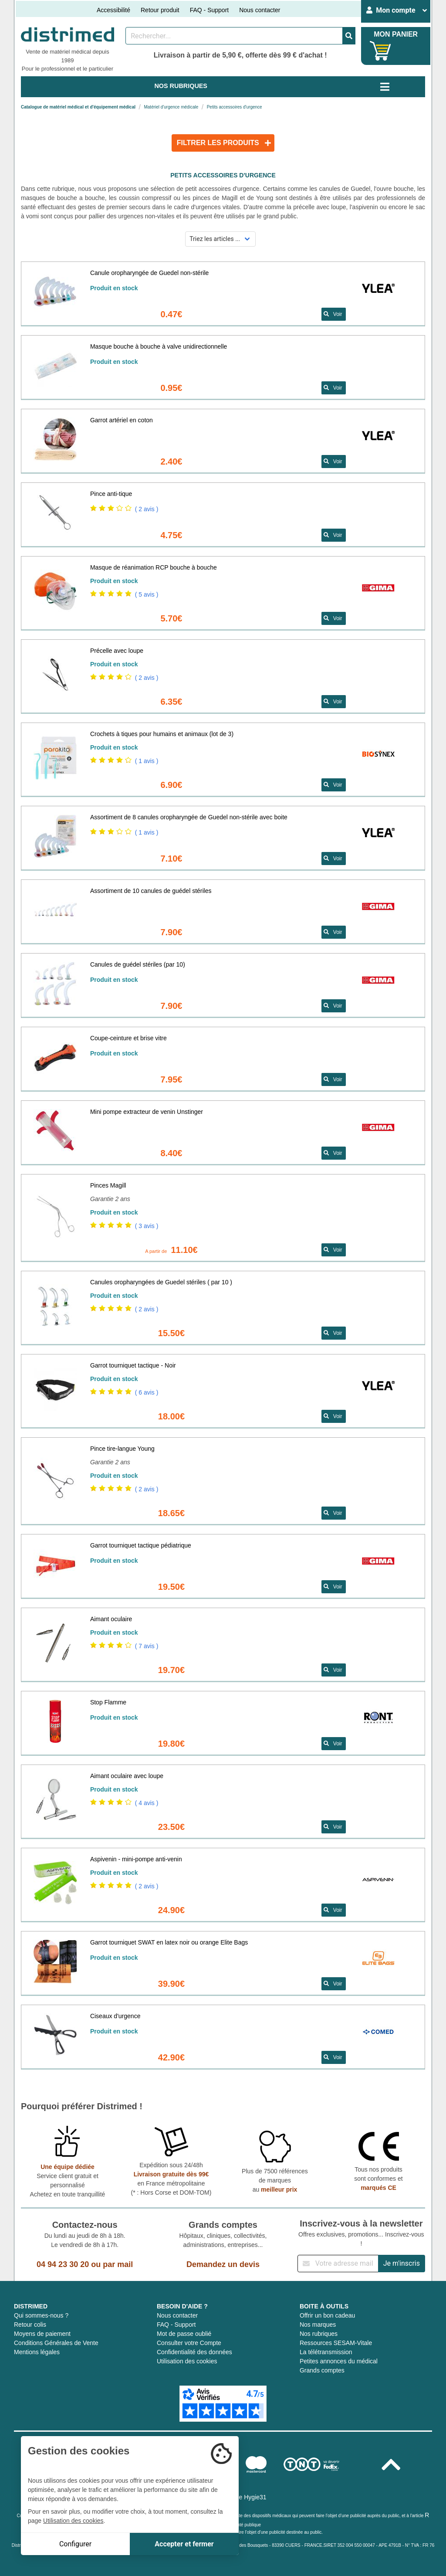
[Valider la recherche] (348, 35)
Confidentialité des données (194, 2352)
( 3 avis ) (147, 1225)
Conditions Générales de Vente (56, 2342)
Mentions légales (37, 2352)
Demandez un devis (223, 2264)
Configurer (75, 2544)
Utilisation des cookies (187, 2361)
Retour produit (160, 10)
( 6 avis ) (147, 1392)
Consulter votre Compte (189, 2342)
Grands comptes (322, 2370)
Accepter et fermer (184, 2544)
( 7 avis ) (147, 1646)
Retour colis (30, 2324)
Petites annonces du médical (339, 2361)
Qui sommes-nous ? (41, 2315)
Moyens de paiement (42, 2333)
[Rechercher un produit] (234, 35)
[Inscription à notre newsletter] (337, 2263)
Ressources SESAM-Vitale (336, 2342)
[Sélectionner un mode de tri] (220, 239)
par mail (118, 2264)
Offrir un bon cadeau (327, 2315)
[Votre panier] (380, 51)
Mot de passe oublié (184, 2333)
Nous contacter (259, 10)
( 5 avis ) (147, 594)
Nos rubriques (319, 2333)
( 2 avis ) (147, 509)
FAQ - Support (209, 10)
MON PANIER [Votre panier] (396, 34)
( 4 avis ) (147, 1802)
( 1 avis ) (147, 760)
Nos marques (318, 2324)
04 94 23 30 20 (63, 2264)
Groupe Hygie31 (244, 2497)
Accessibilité (113, 10)
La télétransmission (326, 2352)
